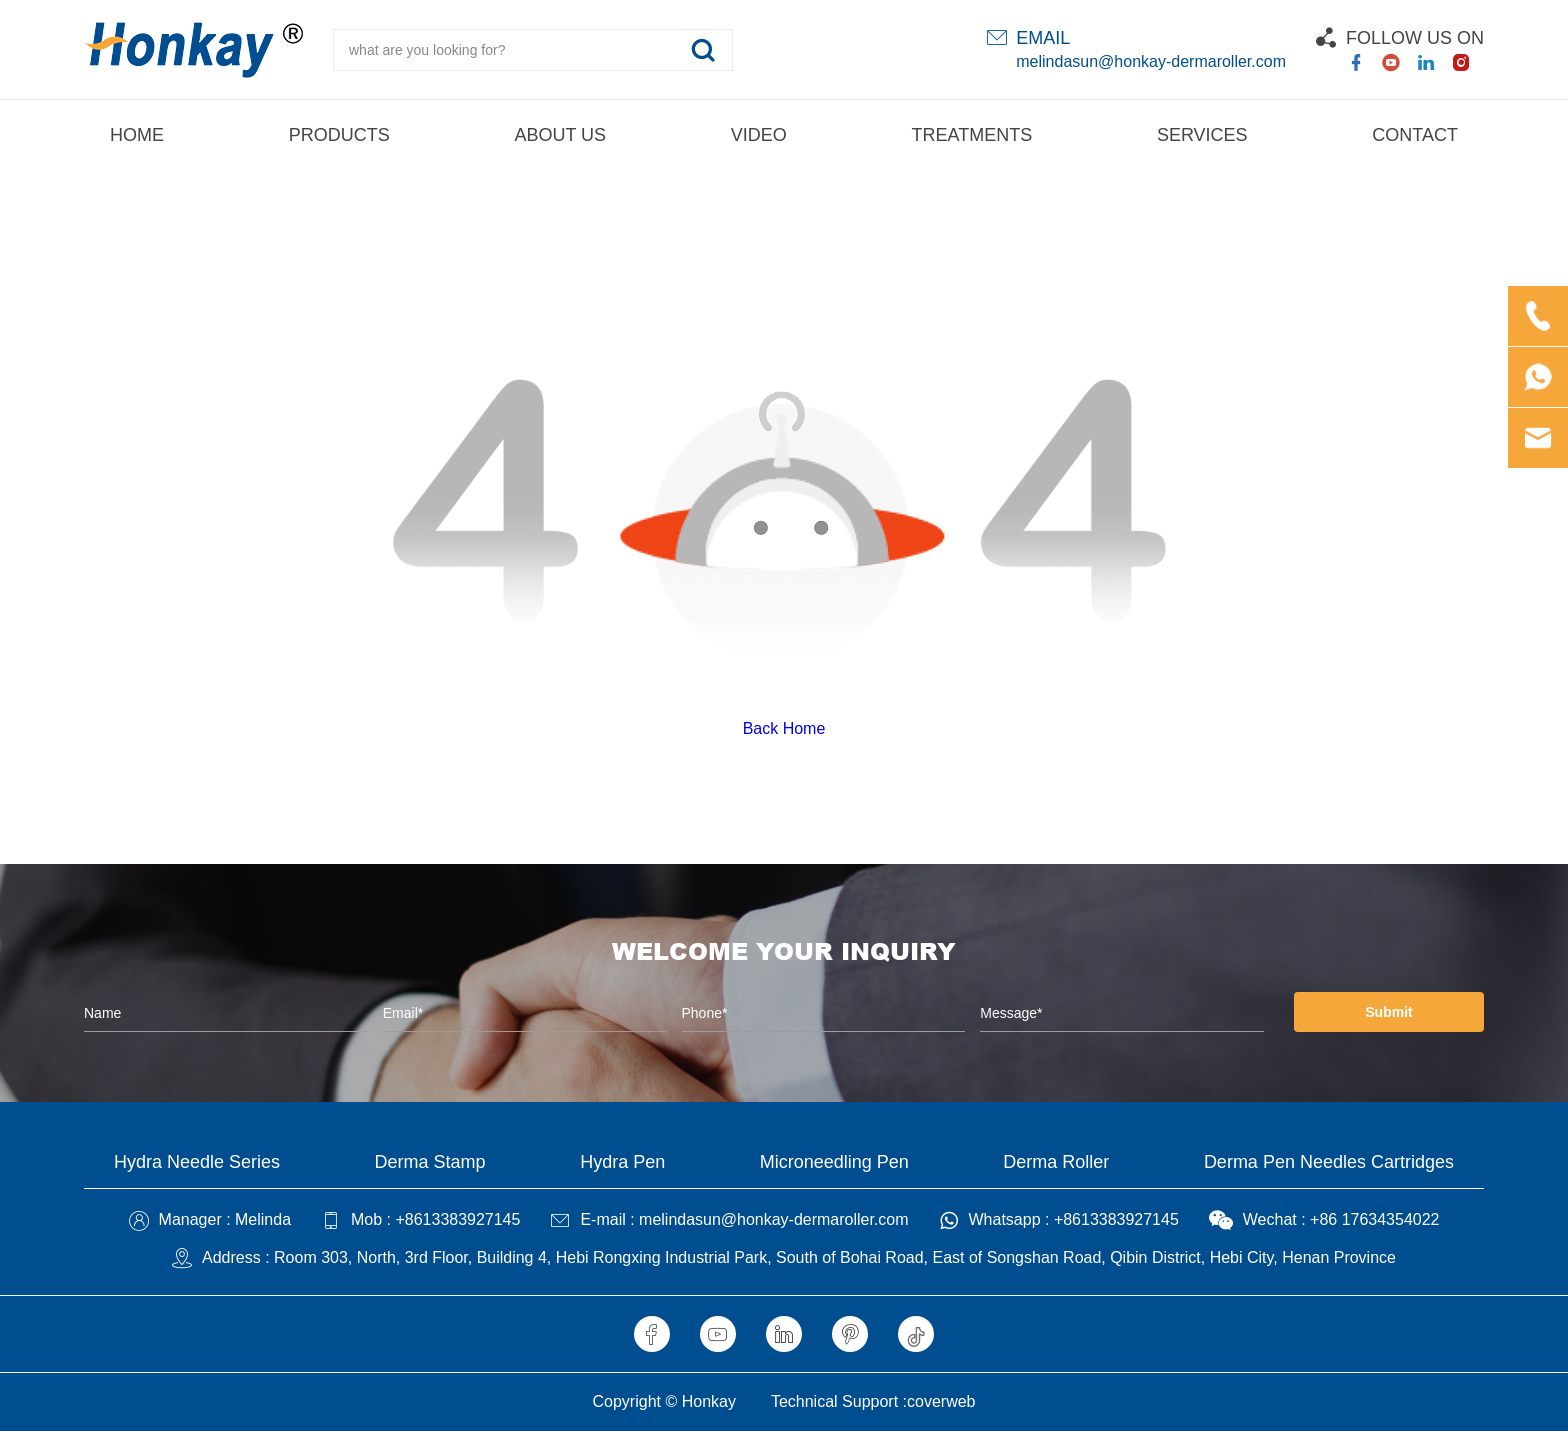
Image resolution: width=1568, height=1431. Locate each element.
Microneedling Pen (834, 1162)
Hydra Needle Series (197, 1162)
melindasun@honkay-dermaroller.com (1151, 61)
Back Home (784, 728)
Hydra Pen (622, 1162)
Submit (1388, 1012)
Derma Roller (1056, 1162)
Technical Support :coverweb (873, 1401)
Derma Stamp (430, 1162)
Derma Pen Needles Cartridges (1329, 1162)
